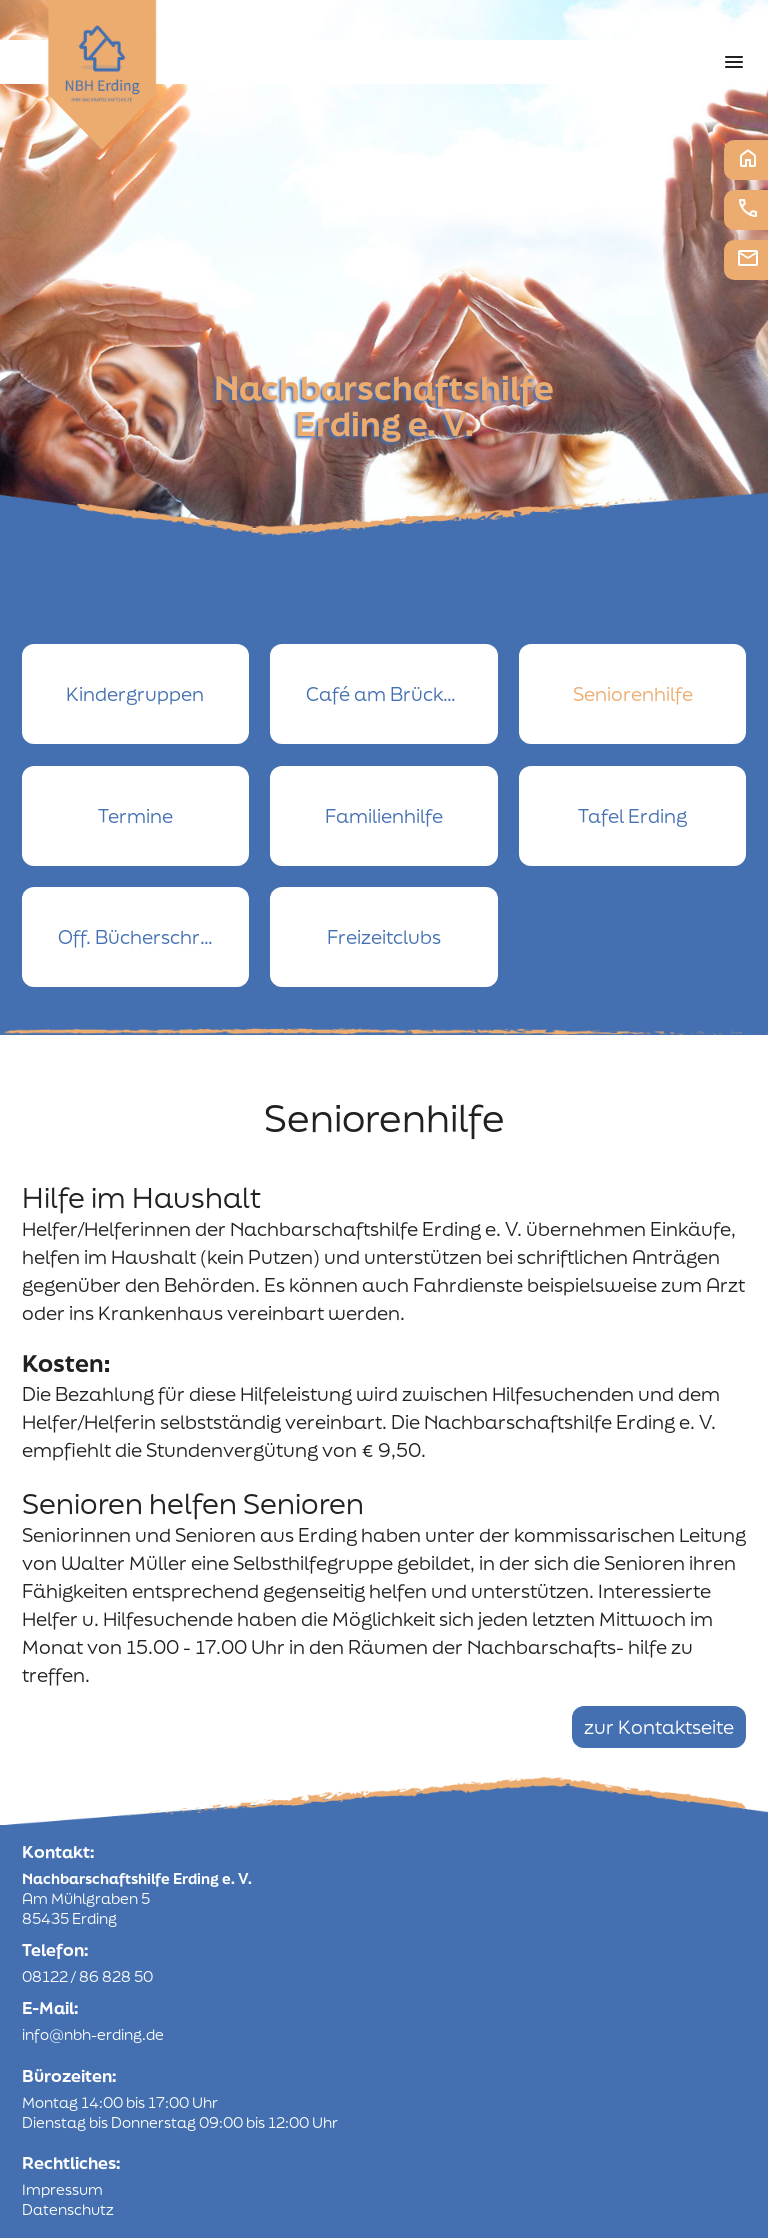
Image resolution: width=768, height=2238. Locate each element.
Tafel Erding (632, 816)
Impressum (62, 2189)
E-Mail (748, 258)
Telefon (748, 208)
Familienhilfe (384, 816)
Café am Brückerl (386, 694)
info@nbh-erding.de (93, 2034)
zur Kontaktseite (659, 1727)
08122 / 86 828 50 (87, 1976)
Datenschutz (68, 2209)
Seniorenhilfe (633, 694)
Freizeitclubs (384, 937)
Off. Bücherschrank (146, 937)
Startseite (748, 158)
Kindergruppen (135, 694)
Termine (135, 816)
